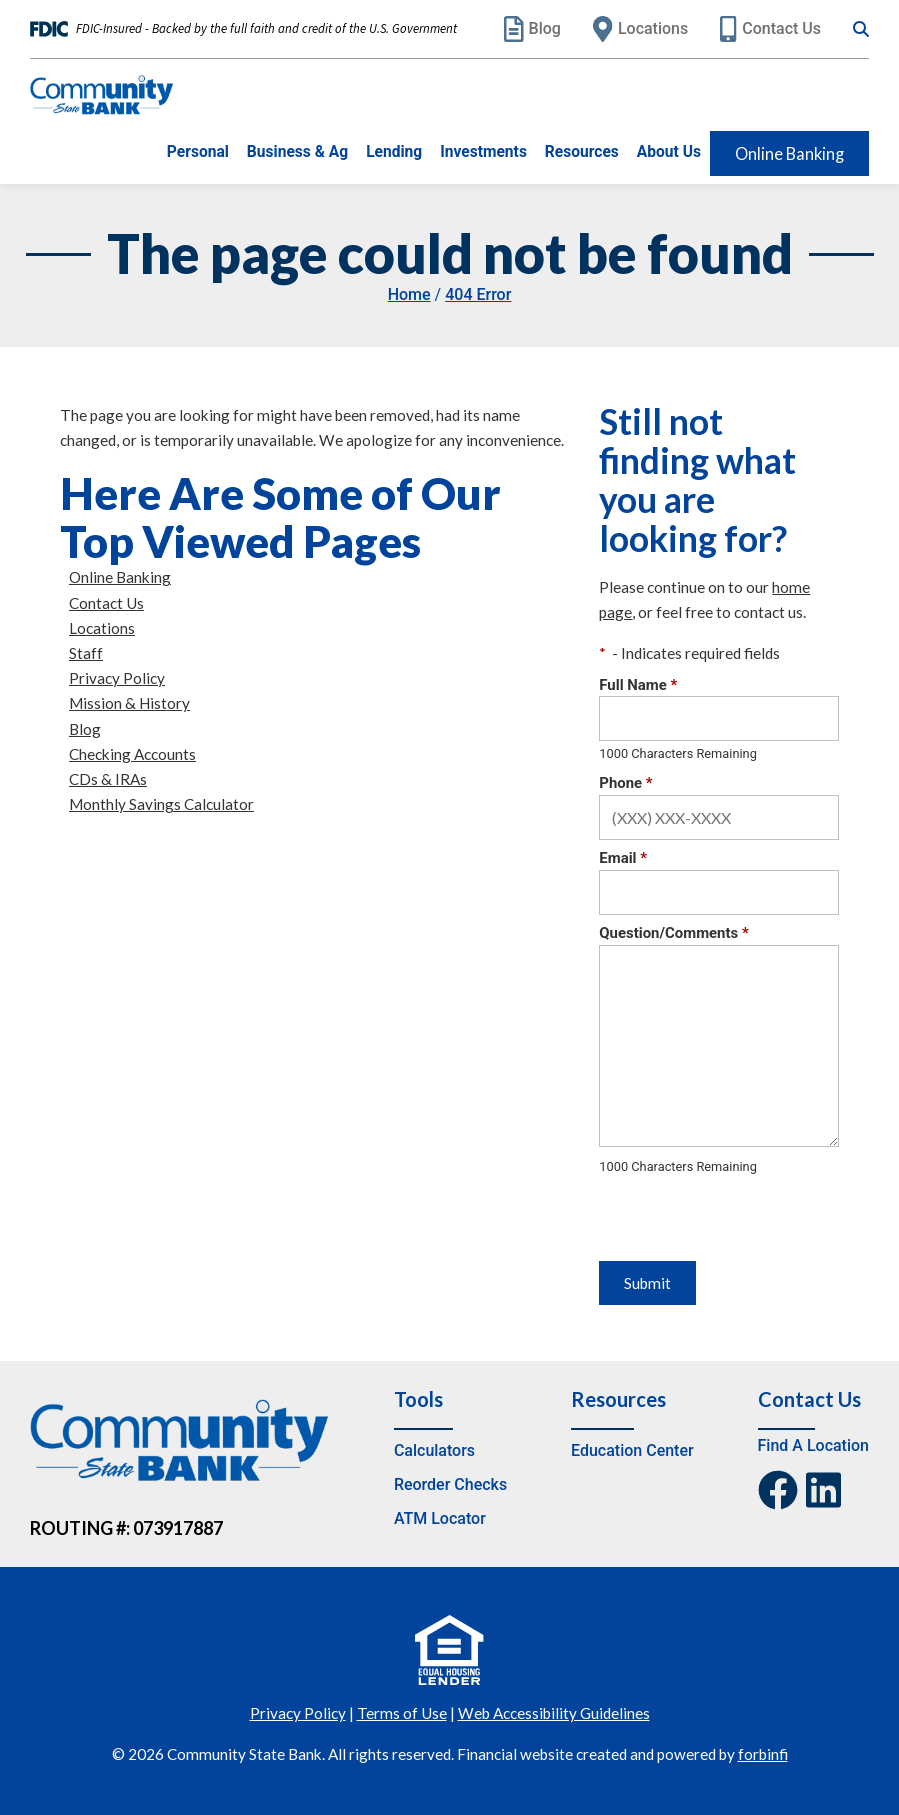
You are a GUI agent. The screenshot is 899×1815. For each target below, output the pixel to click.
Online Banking (789, 153)
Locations (640, 29)
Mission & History (129, 703)
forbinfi (763, 1754)
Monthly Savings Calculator (161, 804)
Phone (625, 783)
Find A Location (813, 1445)
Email (623, 858)
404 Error (478, 294)
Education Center (632, 1450)
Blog (532, 29)
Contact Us (770, 29)
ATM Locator (440, 1518)
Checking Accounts (132, 754)
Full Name (638, 685)
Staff (86, 653)
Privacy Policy (117, 678)
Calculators (434, 1450)
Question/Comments (673, 933)
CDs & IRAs (108, 779)
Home (409, 294)
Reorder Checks (450, 1484)
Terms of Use (402, 1713)
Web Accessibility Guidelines (554, 1713)
